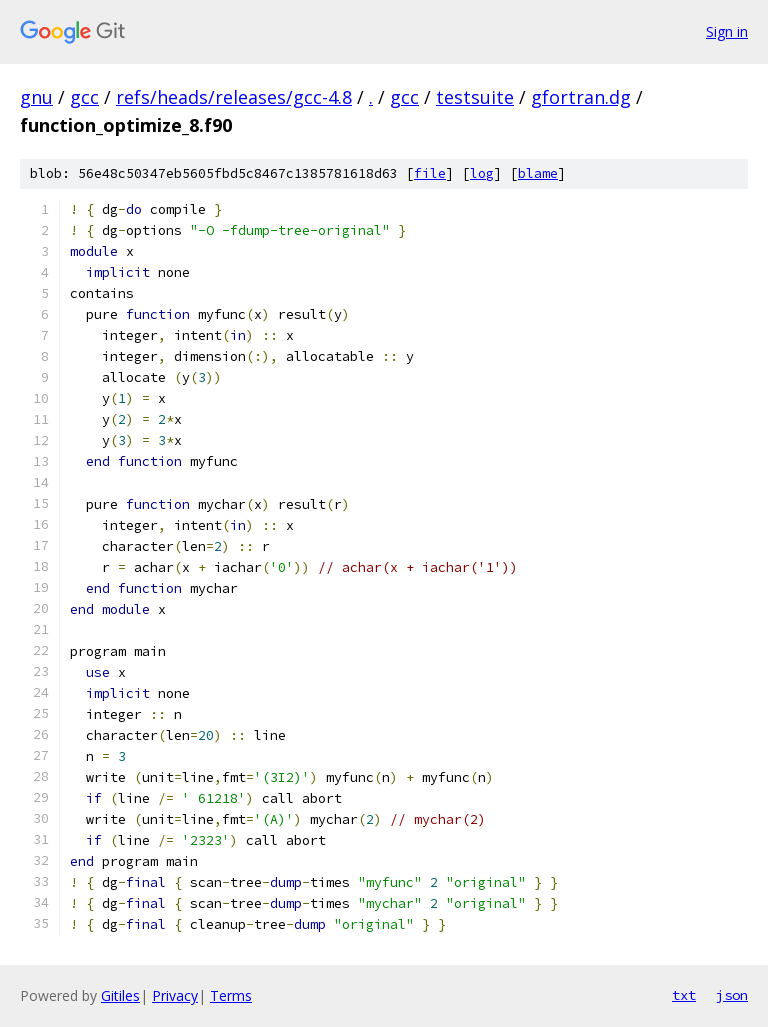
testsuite (475, 97)
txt (684, 995)
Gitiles (120, 995)
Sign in (727, 31)
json (732, 995)
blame (538, 173)
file (430, 173)
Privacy (175, 995)
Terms (231, 995)
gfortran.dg (581, 97)
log (482, 173)
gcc (84, 97)
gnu (36, 97)
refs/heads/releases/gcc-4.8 (234, 97)
